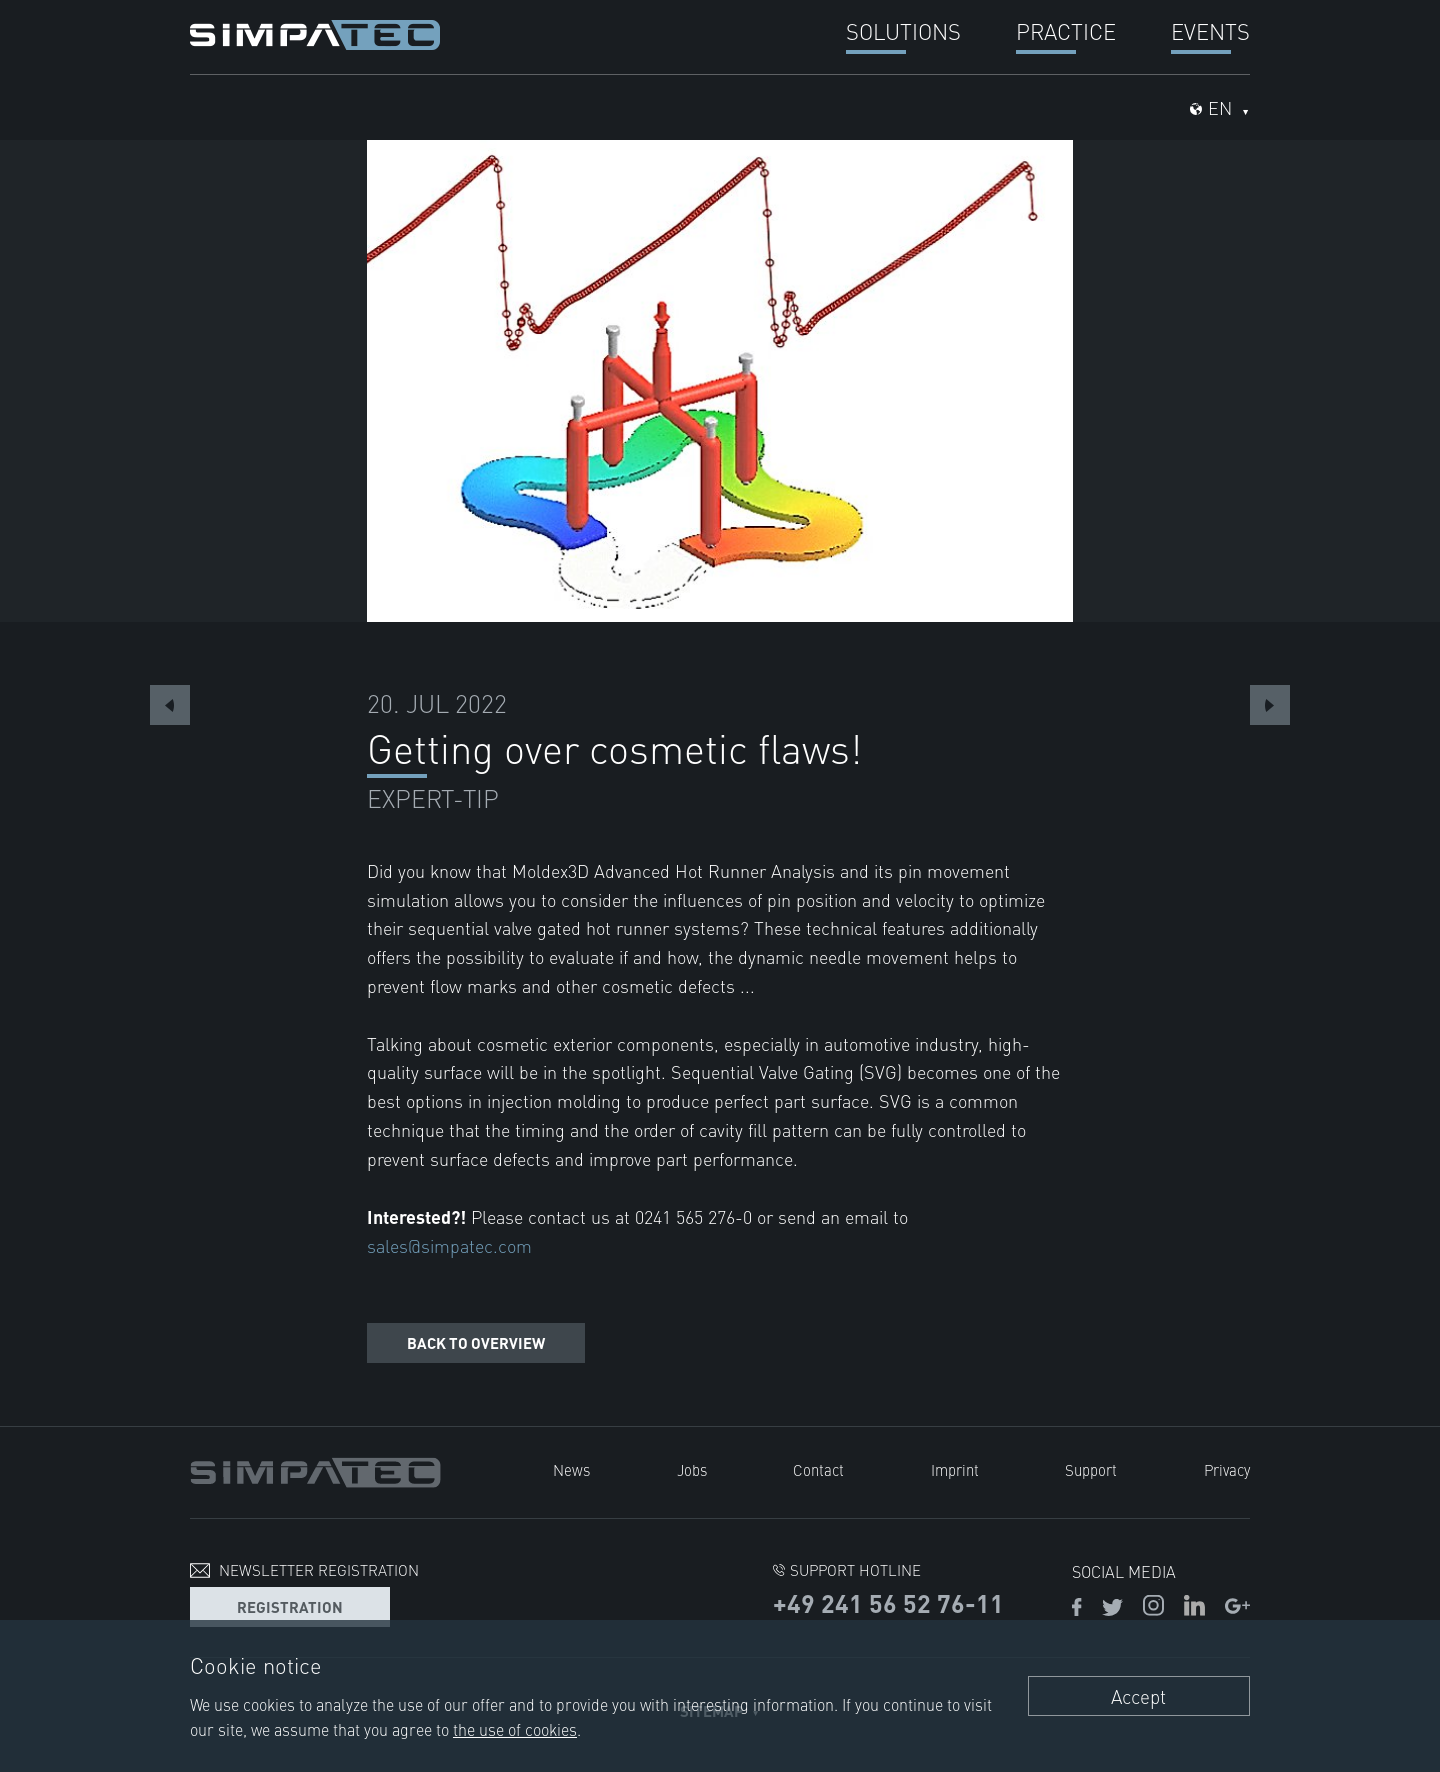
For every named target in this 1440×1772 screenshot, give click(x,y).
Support (1091, 1469)
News (571, 1469)
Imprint (955, 1469)
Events (1210, 30)
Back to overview (476, 1342)
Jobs (692, 1469)
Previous (170, 705)
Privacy (1227, 1469)
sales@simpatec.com (449, 1245)
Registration (290, 1606)
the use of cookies (515, 1729)
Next (1270, 705)
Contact (818, 1469)
